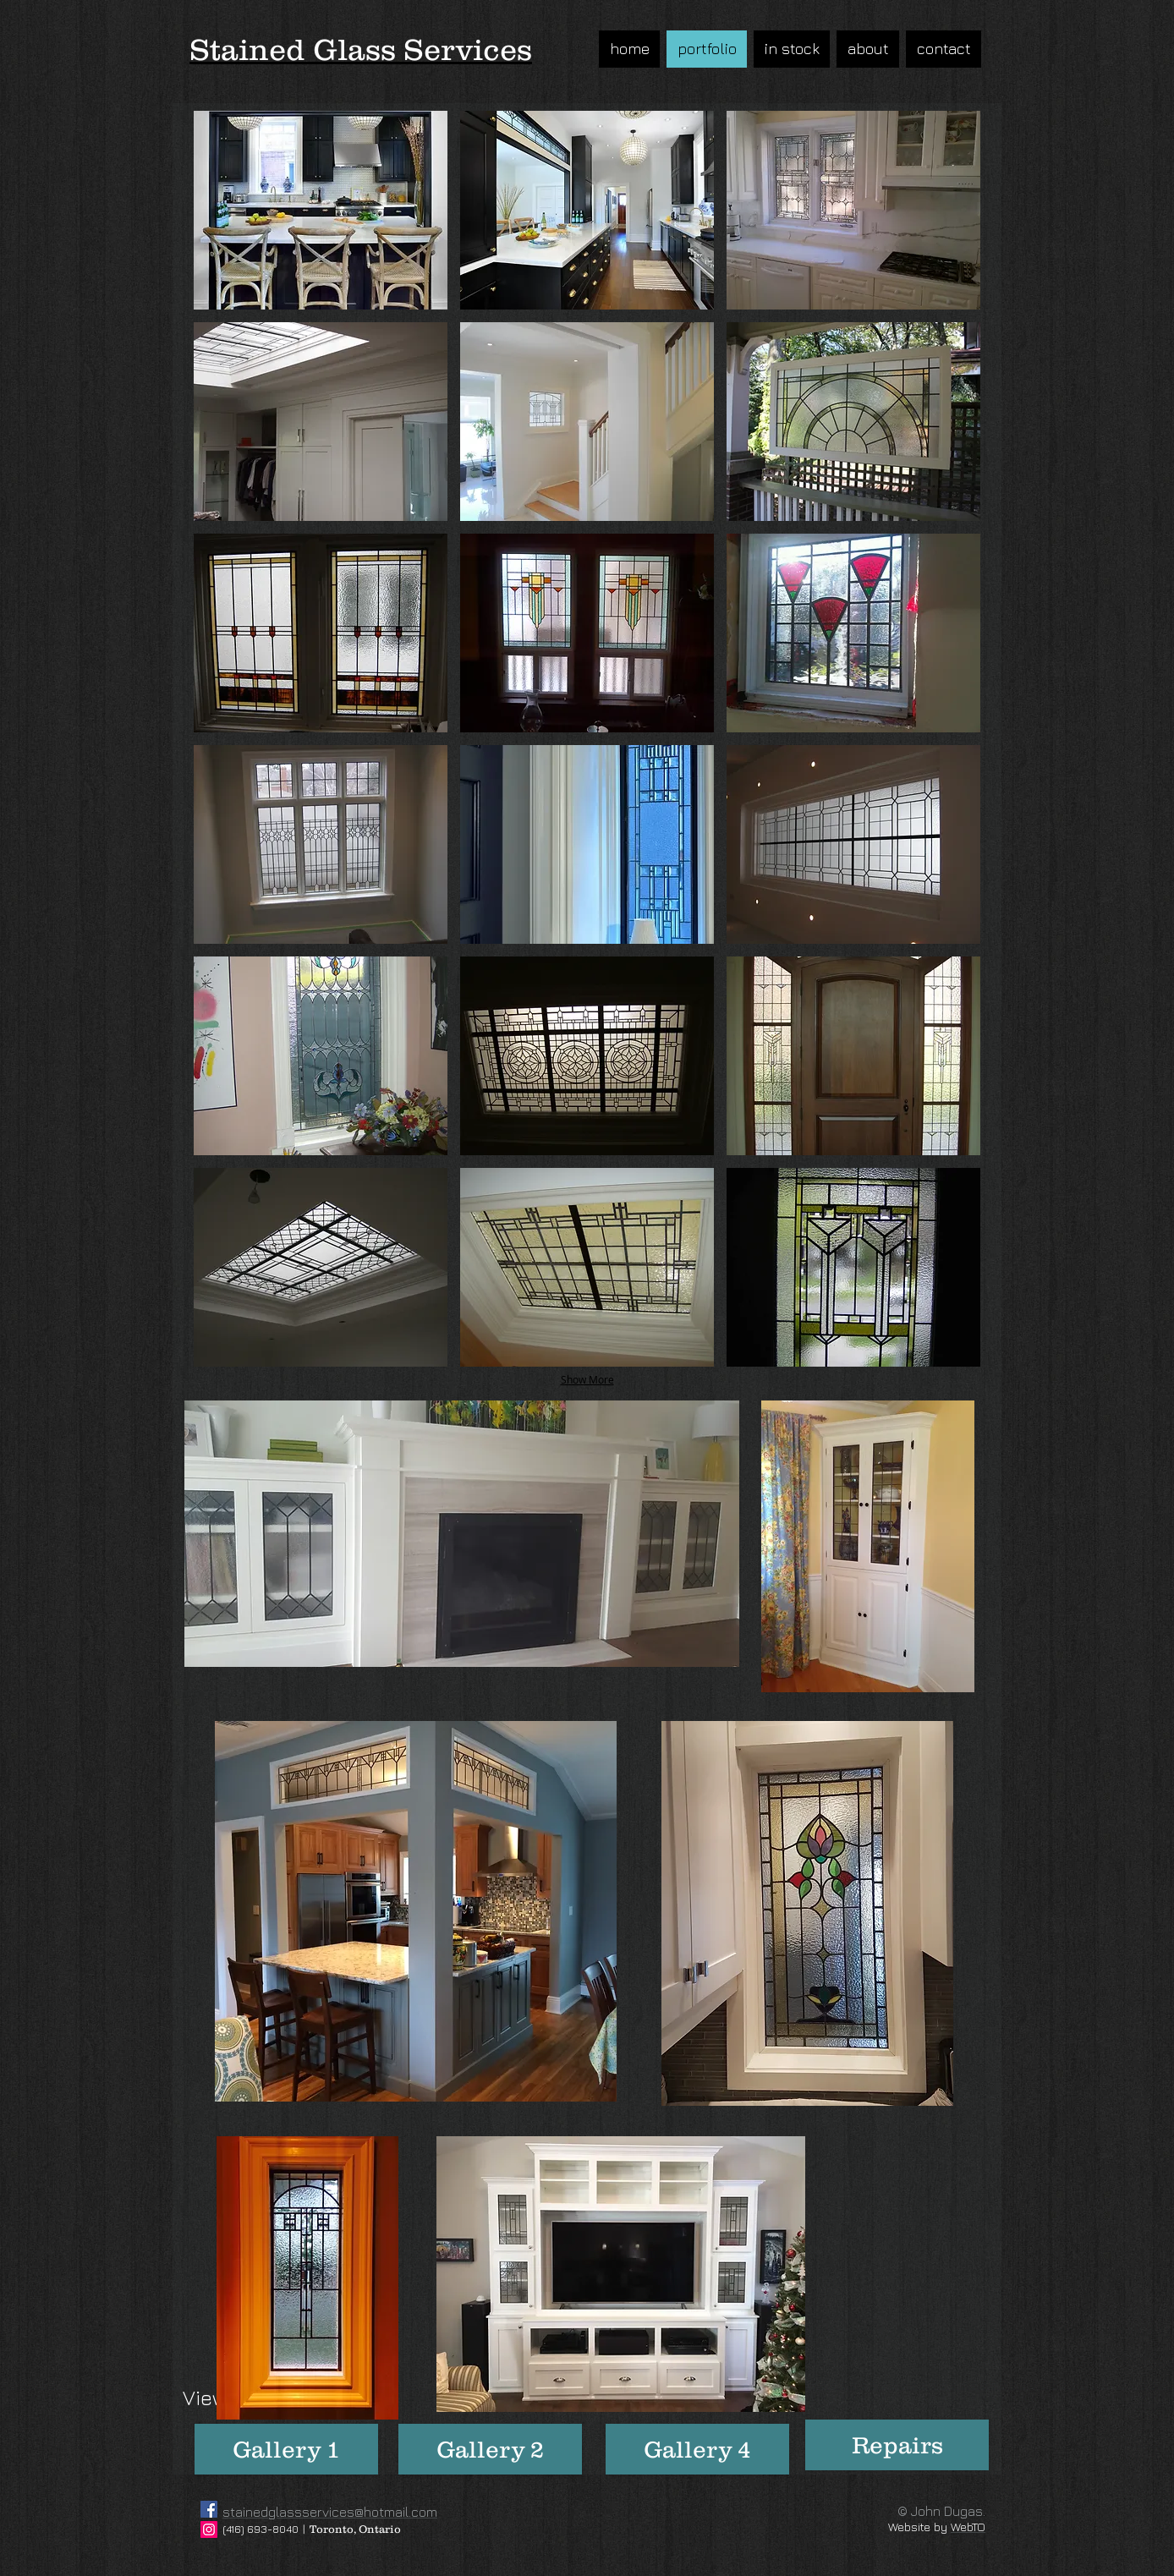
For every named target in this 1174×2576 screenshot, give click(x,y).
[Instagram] (208, 2529)
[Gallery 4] (697, 2449)
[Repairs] (897, 2445)
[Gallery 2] (490, 2449)
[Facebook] (208, 2509)
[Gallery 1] (286, 2449)
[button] (320, 210)
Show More (587, 1379)
